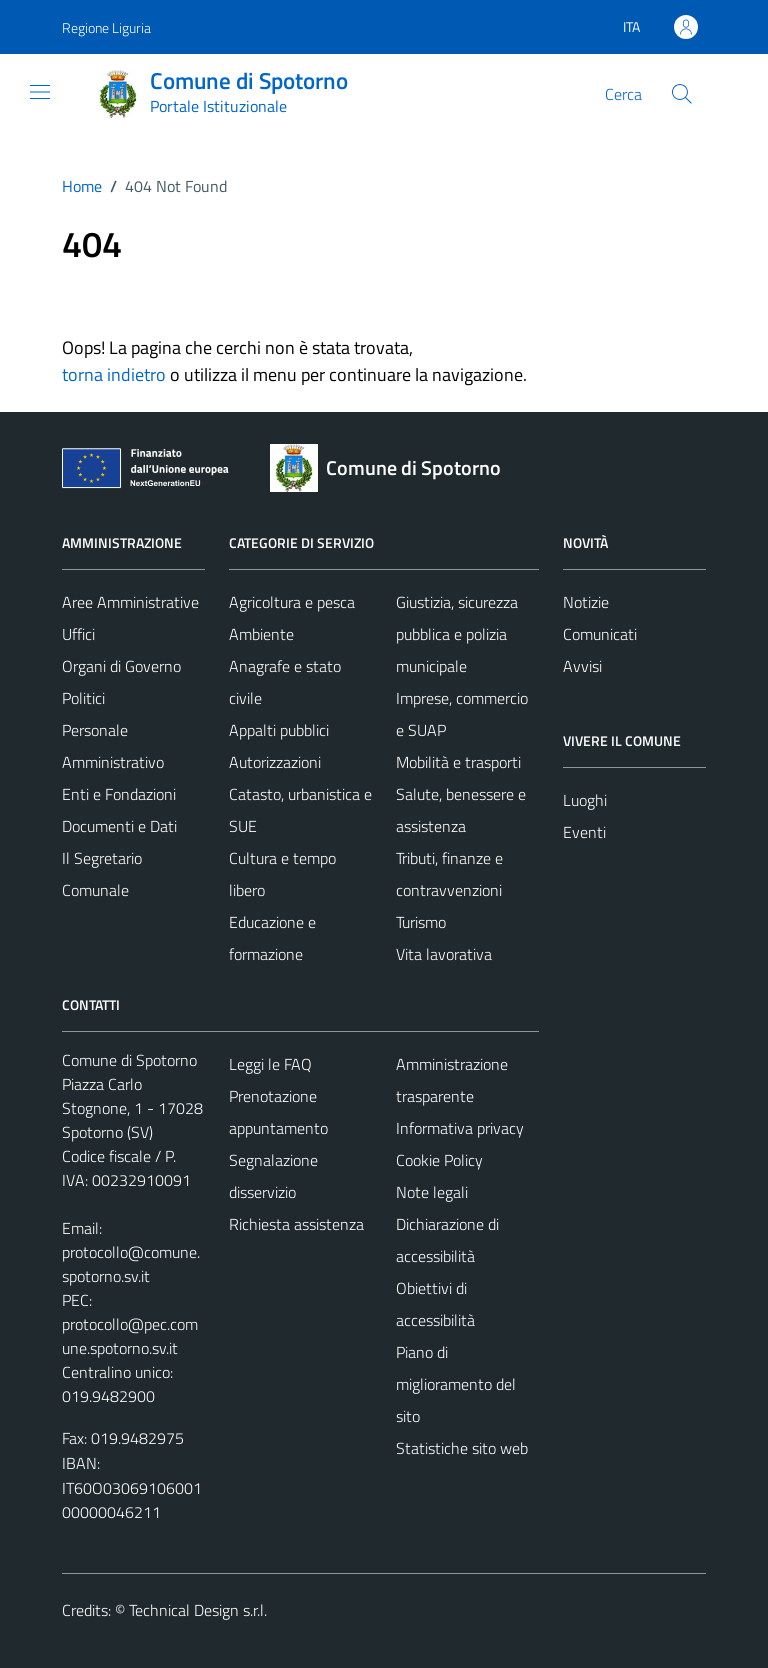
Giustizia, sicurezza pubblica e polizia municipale (457, 634)
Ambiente (261, 634)
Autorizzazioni (275, 762)
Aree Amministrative (130, 602)
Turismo (421, 922)
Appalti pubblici (279, 730)
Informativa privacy (460, 1128)
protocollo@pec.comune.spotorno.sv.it (130, 1336)
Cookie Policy (439, 1160)
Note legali (432, 1192)
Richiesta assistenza (296, 1224)
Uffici (78, 634)
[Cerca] (682, 94)
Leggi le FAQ (270, 1064)
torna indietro (114, 374)
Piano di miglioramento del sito (456, 1384)
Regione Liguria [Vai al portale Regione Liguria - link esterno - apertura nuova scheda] (106, 27)
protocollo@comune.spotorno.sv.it (131, 1264)
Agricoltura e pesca (292, 602)
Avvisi (582, 666)
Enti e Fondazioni (119, 794)
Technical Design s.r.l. (198, 1610)
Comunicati (600, 634)
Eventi (584, 832)
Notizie (586, 602)
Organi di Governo (121, 666)
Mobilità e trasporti (458, 762)
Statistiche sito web (462, 1448)
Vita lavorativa (444, 954)
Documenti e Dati (119, 826)
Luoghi (585, 800)
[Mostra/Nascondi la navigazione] (40, 92)
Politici (83, 698)
